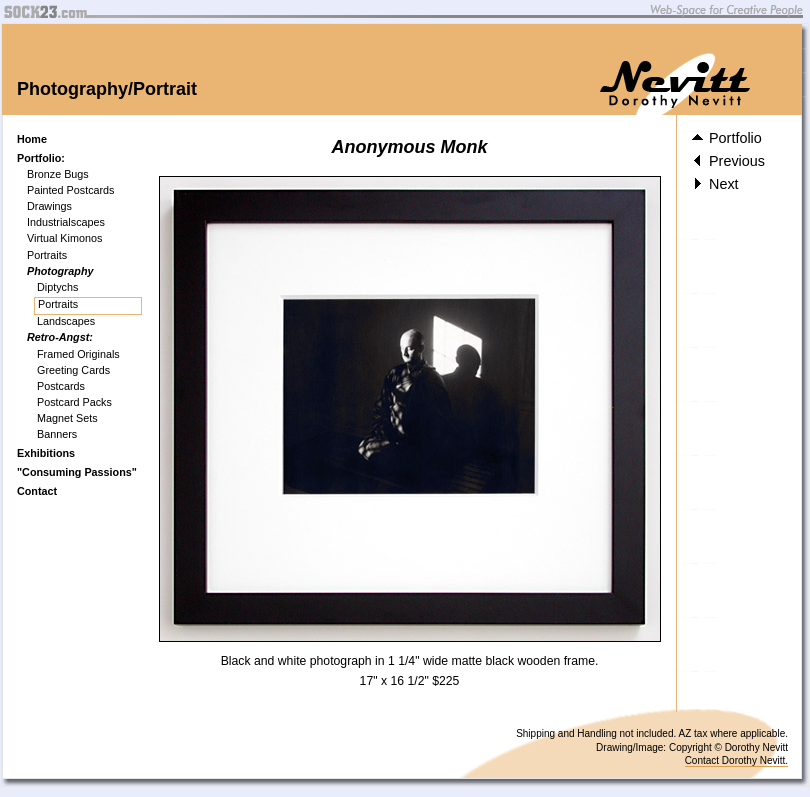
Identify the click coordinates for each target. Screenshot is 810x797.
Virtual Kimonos (64, 238)
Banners (57, 434)
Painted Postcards (71, 190)
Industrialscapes (66, 222)
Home (32, 139)
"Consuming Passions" (77, 472)
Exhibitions (46, 453)
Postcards (61, 386)
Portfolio (727, 138)
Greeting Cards (73, 370)
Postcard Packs (74, 402)
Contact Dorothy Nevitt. (736, 760)
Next (715, 184)
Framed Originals (78, 354)
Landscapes (66, 321)
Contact (37, 491)
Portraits (47, 255)
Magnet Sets (67, 418)
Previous (728, 161)
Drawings (49, 206)
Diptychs (57, 287)
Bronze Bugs (58, 174)
